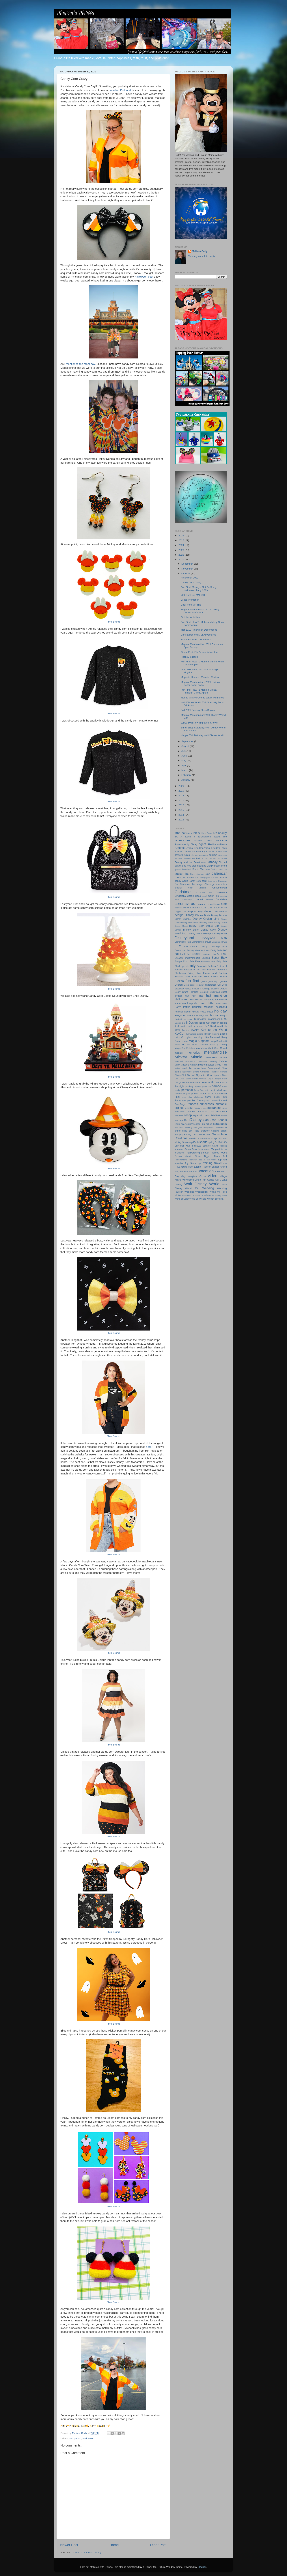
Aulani (187, 855)
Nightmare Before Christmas (195, 1072)
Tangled (215, 1149)
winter (178, 1195)
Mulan (177, 1065)
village (223, 1176)
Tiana (198, 1156)
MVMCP (219, 1065)
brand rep (222, 869)
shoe (184, 1131)
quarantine (214, 1107)
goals (223, 988)
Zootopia (219, 1199)
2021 (181, 559)
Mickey (181, 1057)
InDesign (192, 1022)
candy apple (181, 881)
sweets (207, 1149)
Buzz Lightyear (197, 874)
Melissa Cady (200, 251)
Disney (189, 915)
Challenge (209, 884)
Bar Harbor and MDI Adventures (198, 634)
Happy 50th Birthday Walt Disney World (202, 735)
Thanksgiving (192, 1152)
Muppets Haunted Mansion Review (200, 677)
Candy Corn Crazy (191, 582)
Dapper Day (195, 911)
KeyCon (180, 1033)
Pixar (177, 1097)
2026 (181, 535)
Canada (214, 877)
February (186, 775)
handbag (209, 999)
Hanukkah (180, 1003)
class (198, 896)
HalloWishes (196, 999)
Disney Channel (183, 919)
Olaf (183, 1075)
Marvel (223, 1048)
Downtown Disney (185, 950)
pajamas (197, 1086)
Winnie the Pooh (218, 1192)
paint (218, 1082)
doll (186, 946)
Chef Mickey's (197, 888)
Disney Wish (195, 933)
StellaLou (196, 1146)
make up (214, 1045)
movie (223, 1061)
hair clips (197, 996)
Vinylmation (188, 1180)
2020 (181, 786)
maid (225, 1041)
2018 (181, 795)
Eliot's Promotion (190, 599)
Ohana (177, 1075)
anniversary (198, 851)
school (209, 1124)
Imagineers (214, 1019)
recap (188, 1115)
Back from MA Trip (191, 604)
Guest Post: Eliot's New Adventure (199, 652)
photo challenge (218, 1090)
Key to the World (214, 1029)
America (180, 847)
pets (207, 1090)
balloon (199, 858)
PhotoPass (180, 1093)
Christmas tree (204, 892)
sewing (189, 1127)
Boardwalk (186, 869)
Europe (178, 961)
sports (203, 1142)
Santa (177, 1124)
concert (199, 899)
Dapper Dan (181, 911)
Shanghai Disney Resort (204, 1127)
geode (192, 985)
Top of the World (208, 1160)
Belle (203, 862)
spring (211, 1142)
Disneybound (219, 933)
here (149, 1446)
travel (218, 1163)
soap (214, 1138)
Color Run (213, 896)
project (179, 1107)
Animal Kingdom (195, 848)
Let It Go (179, 1037)
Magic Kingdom (199, 1040)
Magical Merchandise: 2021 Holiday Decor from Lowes (200, 683)
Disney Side (212, 926)
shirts (177, 1130)
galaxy (204, 981)
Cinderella (221, 892)
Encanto (179, 958)
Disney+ (207, 933)
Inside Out (204, 1022)
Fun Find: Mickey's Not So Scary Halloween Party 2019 (199, 588)
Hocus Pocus (206, 1011)
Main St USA (183, 1044)
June (184, 755)
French (223, 976)
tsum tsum (187, 1166)
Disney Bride (202, 915)
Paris (224, 1086)
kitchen (207, 1034)
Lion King (197, 1037)
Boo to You (198, 869)
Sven (200, 1149)
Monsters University (208, 1061)
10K (195, 833)
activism (198, 840)
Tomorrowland (181, 1160)
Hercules (179, 1011)
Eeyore (206, 954)
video (212, 1175)
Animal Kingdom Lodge (215, 848)
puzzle (203, 1108)
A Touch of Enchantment (196, 836)
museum (193, 1065)
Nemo (197, 1068)
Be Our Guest (220, 858)
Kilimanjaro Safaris (194, 1034)
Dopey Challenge (210, 946)
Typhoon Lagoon (210, 1167)
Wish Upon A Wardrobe (192, 1195)
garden (223, 981)
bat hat (208, 858)
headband (221, 1007)
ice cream (187, 1019)
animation (179, 851)
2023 (181, 550)
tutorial (198, 1166)
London (184, 1041)
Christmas (183, 892)
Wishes (207, 1195)
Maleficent (190, 1048)
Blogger (202, 2567)
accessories (182, 840)
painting (189, 1086)
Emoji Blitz (222, 954)
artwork (179, 855)
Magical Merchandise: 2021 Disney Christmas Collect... (200, 611)
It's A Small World (213, 1026)
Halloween (88, 2438)
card (204, 881)
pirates (194, 1093)
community (187, 899)
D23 (204, 907)
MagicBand (216, 1041)
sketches (205, 1131)
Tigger (207, 1156)
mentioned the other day (80, 363)
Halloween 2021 (190, 577)
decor (208, 911)
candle (223, 877)
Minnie (196, 1057)
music (201, 1064)
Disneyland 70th (183, 942)
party (177, 1090)
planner (208, 1097)
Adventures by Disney (186, 844)
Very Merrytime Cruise (193, 1176)
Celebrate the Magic (191, 884)
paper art (206, 1086)
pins (188, 1094)
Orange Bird (180, 1082)
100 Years (186, 833)
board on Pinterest (120, 90)
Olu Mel (191, 1075)
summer (179, 1149)
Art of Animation (219, 851)
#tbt (177, 833)
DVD (219, 950)
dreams (199, 950)
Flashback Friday (185, 973)
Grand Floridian (190, 992)
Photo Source (113, 1554)
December (187, 563)
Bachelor (178, 858)
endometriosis (192, 958)
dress (207, 950)
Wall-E (218, 1180)
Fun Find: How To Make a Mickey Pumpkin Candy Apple (199, 691)
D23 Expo (214, 907)
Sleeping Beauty (219, 1131)
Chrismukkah (219, 887)
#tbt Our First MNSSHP (193, 595)
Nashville (187, 1068)
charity (178, 887)
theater (205, 1152)
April (184, 765)
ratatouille (179, 1115)
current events (191, 907)
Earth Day (185, 954)
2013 (181, 819)
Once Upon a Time (217, 1075)
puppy (197, 1108)
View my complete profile (202, 256)
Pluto (224, 1097)
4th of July (220, 833)
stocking (223, 1146)
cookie (209, 899)
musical (210, 1064)
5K (176, 836)
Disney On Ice (220, 922)
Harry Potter (182, 1007)
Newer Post (69, 2545)
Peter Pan (199, 1090)
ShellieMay (221, 1127)
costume (201, 904)
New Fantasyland (211, 1068)
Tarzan (224, 1149)
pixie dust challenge (192, 1097)
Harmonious (221, 1003)
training (208, 1163)
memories (193, 1052)
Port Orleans (212, 1100)
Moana (223, 1057)
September (187, 741)
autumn (213, 855)
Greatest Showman (210, 992)
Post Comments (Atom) (88, 2552)
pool (189, 1100)
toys (199, 1163)
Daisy (224, 907)
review (215, 1115)
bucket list (182, 873)
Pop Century (199, 1100)
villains (178, 1180)
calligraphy (205, 877)
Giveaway (179, 988)
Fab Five (194, 961)
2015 (181, 810)
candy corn (75, 2438)
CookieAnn (221, 899)
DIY (178, 946)
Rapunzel (221, 1111)
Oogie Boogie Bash (217, 1079)
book (207, 869)
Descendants (220, 911)
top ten (222, 1159)
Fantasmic (202, 966)
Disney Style (208, 929)
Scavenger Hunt (197, 1124)
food (187, 976)
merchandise (215, 1052)
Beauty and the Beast (187, 862)
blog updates (199, 865)
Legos (223, 1033)
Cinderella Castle (184, 896)
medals (179, 1052)
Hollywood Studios (185, 1015)
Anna (188, 851)
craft (224, 903)
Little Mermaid (212, 1037)
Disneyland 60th (213, 938)
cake (208, 874)
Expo (185, 961)
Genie (186, 985)
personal (187, 1089)
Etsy (224, 957)
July (184, 751)
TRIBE (177, 1167)
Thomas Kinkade (183, 1156)
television (179, 1152)
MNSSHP (211, 1057)
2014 (181, 814)
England (206, 958)
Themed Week (218, 1152)
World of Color (182, 1199)
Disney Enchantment (190, 922)
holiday (220, 1011)
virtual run (200, 1179)
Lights (188, 1037)
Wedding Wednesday (196, 1191)
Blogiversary (213, 865)
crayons (178, 908)
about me (220, 836)
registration (198, 1115)
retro (208, 1115)
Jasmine (185, 1030)
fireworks (222, 969)
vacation (206, 1171)
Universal (189, 1171)
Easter (196, 953)
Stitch (215, 1146)
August (185, 746)
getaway (200, 985)
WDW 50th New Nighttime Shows (199, 722)
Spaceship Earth (190, 1142)
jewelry (195, 1030)
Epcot (215, 957)
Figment (211, 969)
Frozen (179, 981)
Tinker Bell (220, 1156)
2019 (181, 790)
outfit (211, 1082)
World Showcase (197, 1199)
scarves (185, 1124)
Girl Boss (222, 985)
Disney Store (191, 929)
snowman (205, 1138)
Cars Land (212, 881)
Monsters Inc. (191, 1061)
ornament (191, 1082)
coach (204, 896)
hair (187, 996)
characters (221, 884)
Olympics (201, 1075)
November (187, 568)
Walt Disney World (201, 1184)
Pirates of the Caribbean (213, 1093)
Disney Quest (181, 926)
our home (201, 1082)
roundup (179, 1120)
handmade (221, 999)
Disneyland (184, 937)
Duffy (213, 950)
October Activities (190, 617)
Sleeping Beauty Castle (186, 1134)
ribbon (224, 1115)
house (214, 1015)
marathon (201, 1048)
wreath (210, 1198)
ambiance (222, 844)
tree (225, 1163)
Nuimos (223, 1072)
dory (224, 946)
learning (215, 1034)
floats (199, 973)
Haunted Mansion (202, 1007)
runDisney (193, 1119)
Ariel (208, 851)
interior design (219, 1022)
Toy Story (190, 1163)
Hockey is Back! (189, 656)
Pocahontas (180, 1100)
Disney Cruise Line (206, 918)
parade (216, 1086)
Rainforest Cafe (205, 1111)
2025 (181, 540)
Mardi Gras (213, 1048)
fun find (192, 980)
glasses (215, 988)
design (179, 915)
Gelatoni (179, 985)
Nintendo (215, 1072)
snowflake (194, 1138)
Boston (214, 869)
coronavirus (185, 903)
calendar (219, 873)
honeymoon (202, 1015)
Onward (202, 1079)
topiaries (179, 1163)
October (186, 573)
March (185, 770)
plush (217, 1097)
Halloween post (144, 276)
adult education (217, 840)
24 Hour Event (205, 833)
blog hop (186, 865)
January (186, 780)
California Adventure (186, 877)
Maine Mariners (200, 1044)
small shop (205, 1134)
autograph (203, 855)
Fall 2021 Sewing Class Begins (198, 710)
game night (213, 981)
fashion (212, 966)
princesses (207, 1104)
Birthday (212, 862)
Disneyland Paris (219, 942)
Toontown (193, 1160)
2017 (181, 800)
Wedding (208, 1188)
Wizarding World (219, 1195)
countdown (213, 904)
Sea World (179, 1127)
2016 (181, 805)
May (184, 760)
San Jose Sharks (215, 1119)
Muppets (185, 1065)
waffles (210, 1180)
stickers (206, 1146)
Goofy (177, 992)
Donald (194, 946)
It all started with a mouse (189, 1026)
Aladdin (212, 844)
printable (221, 1104)
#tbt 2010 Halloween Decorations (199, 629)
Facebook (205, 961)
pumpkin (189, 1108)
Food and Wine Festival (204, 976)
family (190, 965)
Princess (192, 1104)
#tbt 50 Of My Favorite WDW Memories (202, 697)
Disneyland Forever (201, 942)
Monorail (179, 1061)
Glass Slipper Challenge (197, 988)
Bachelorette (189, 858)
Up (196, 1171)
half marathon (216, 995)
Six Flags (194, 1131)
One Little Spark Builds (186, 1079)
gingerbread (211, 985)
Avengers (223, 855)
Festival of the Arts (195, 969)
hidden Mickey (191, 1011)
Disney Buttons (219, 915)
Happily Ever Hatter (201, 1003)
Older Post (158, 2545)
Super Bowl (190, 1149)
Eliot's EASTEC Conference (196, 639)
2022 (181, 554)
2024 (181, 545)
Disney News (206, 922)
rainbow (191, 1111)
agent (202, 844)
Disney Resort (196, 926)
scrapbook (220, 1123)
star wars (185, 1146)
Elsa (213, 954)
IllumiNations (200, 1019)
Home (114, 2545)
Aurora (194, 855)
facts (213, 961)
